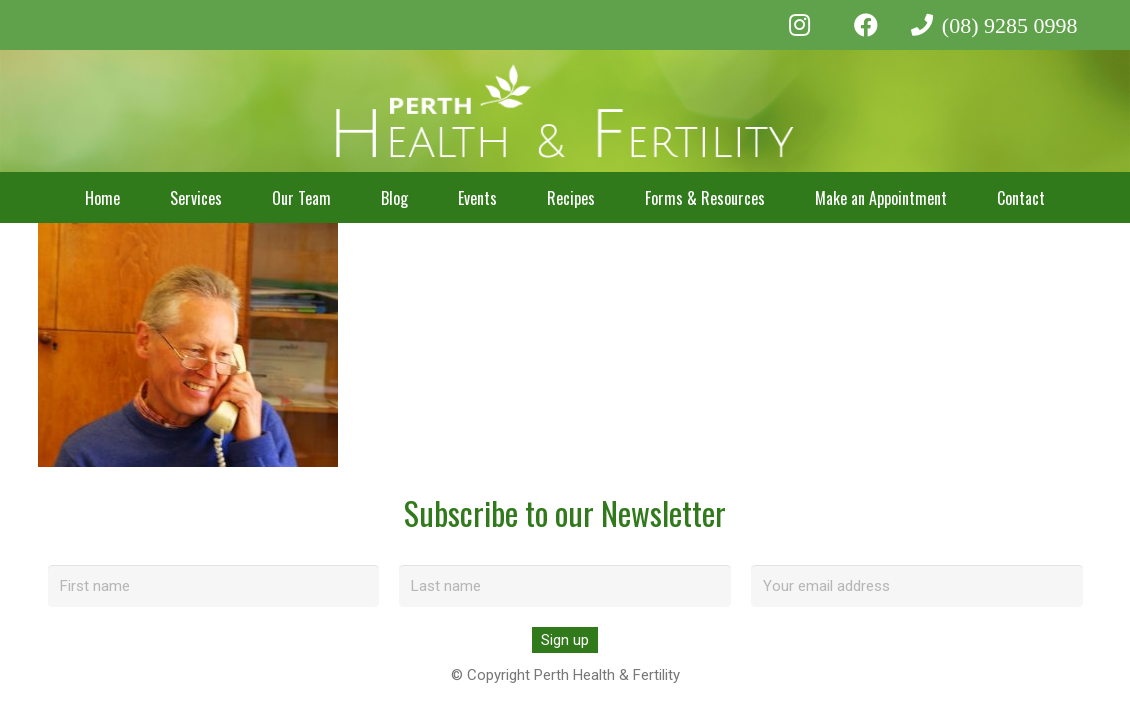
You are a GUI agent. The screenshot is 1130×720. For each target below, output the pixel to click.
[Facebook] (866, 25)
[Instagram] (799, 25)
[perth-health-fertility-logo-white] (565, 111)
